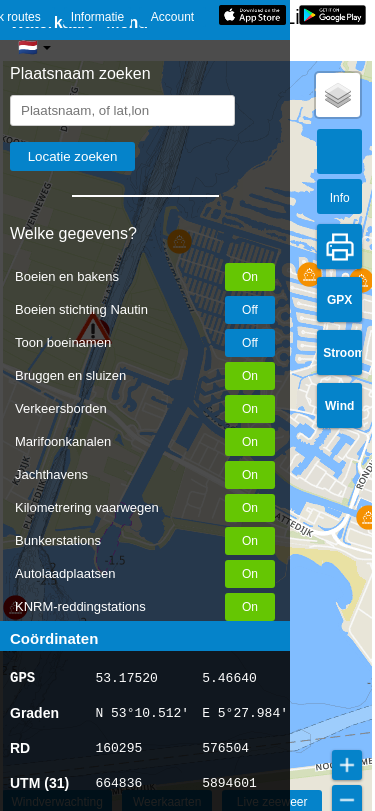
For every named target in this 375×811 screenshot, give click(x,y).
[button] (309, 274)
